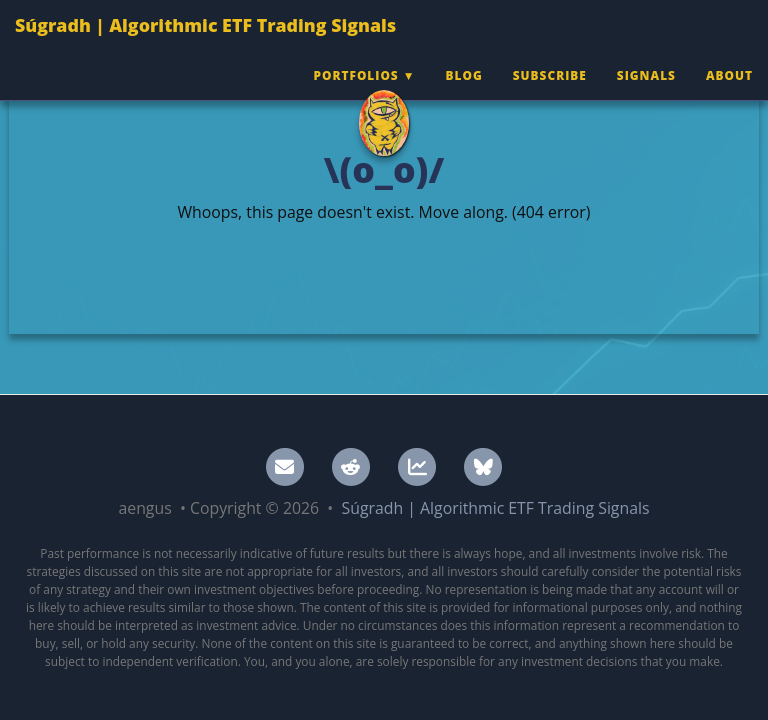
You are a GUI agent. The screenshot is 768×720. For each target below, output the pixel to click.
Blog (464, 95)
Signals (646, 95)
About (729, 95)
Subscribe (550, 95)
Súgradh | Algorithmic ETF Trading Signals (205, 45)
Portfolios (355, 95)
